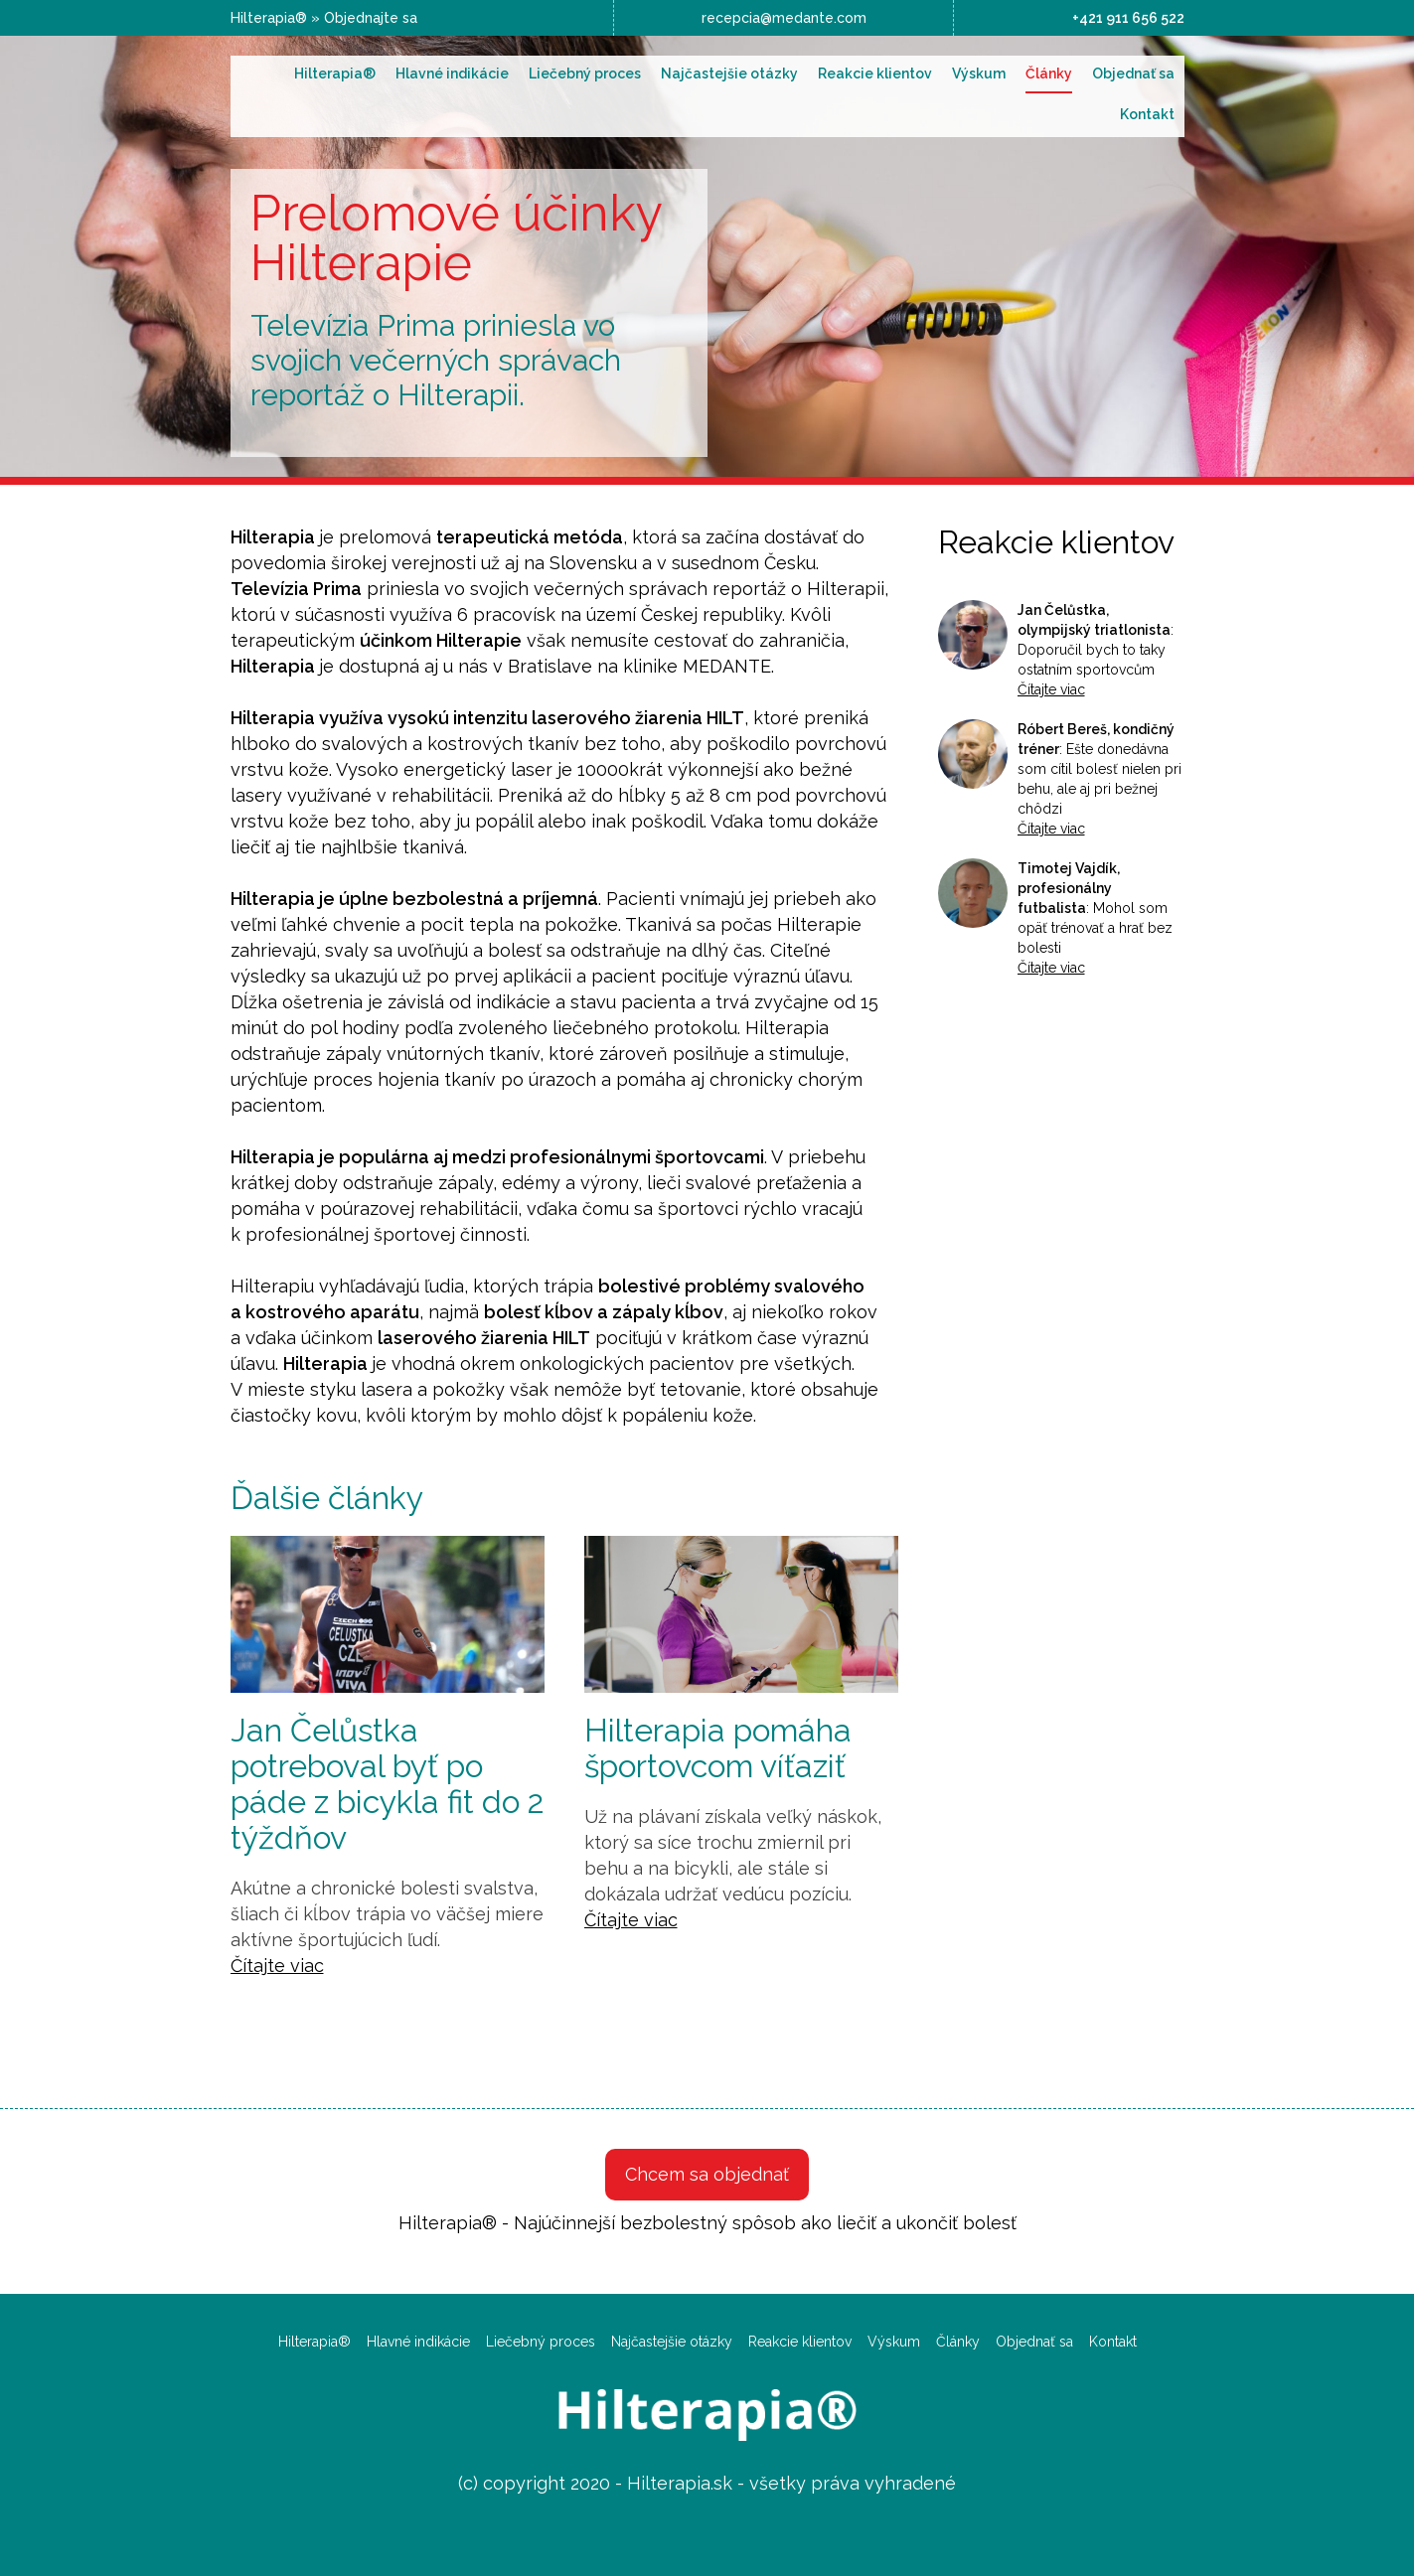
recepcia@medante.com (784, 18)
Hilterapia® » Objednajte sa (324, 18)
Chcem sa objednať (707, 2174)
